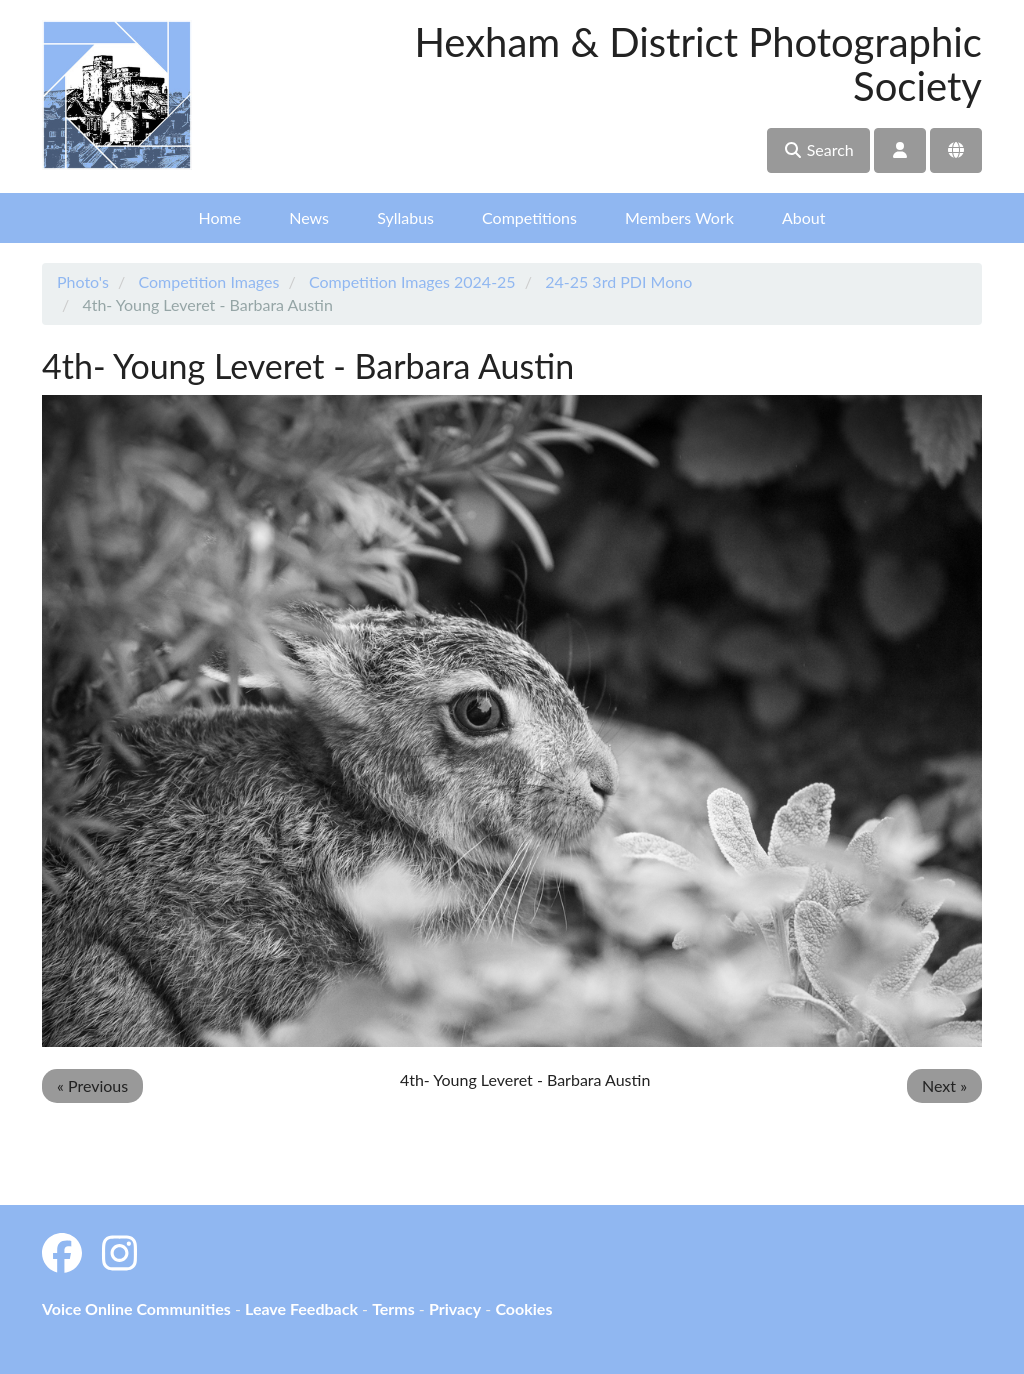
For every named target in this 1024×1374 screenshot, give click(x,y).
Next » (944, 1085)
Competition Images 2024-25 (412, 281)
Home (220, 217)
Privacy (455, 1308)
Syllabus (405, 217)
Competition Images (208, 281)
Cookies (523, 1308)
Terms (393, 1308)
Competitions (529, 217)
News (309, 217)
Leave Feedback (301, 1308)
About (804, 217)
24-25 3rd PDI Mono (618, 281)
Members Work (679, 217)
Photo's (83, 281)
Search (818, 149)
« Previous (92, 1085)
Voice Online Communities (136, 1308)
